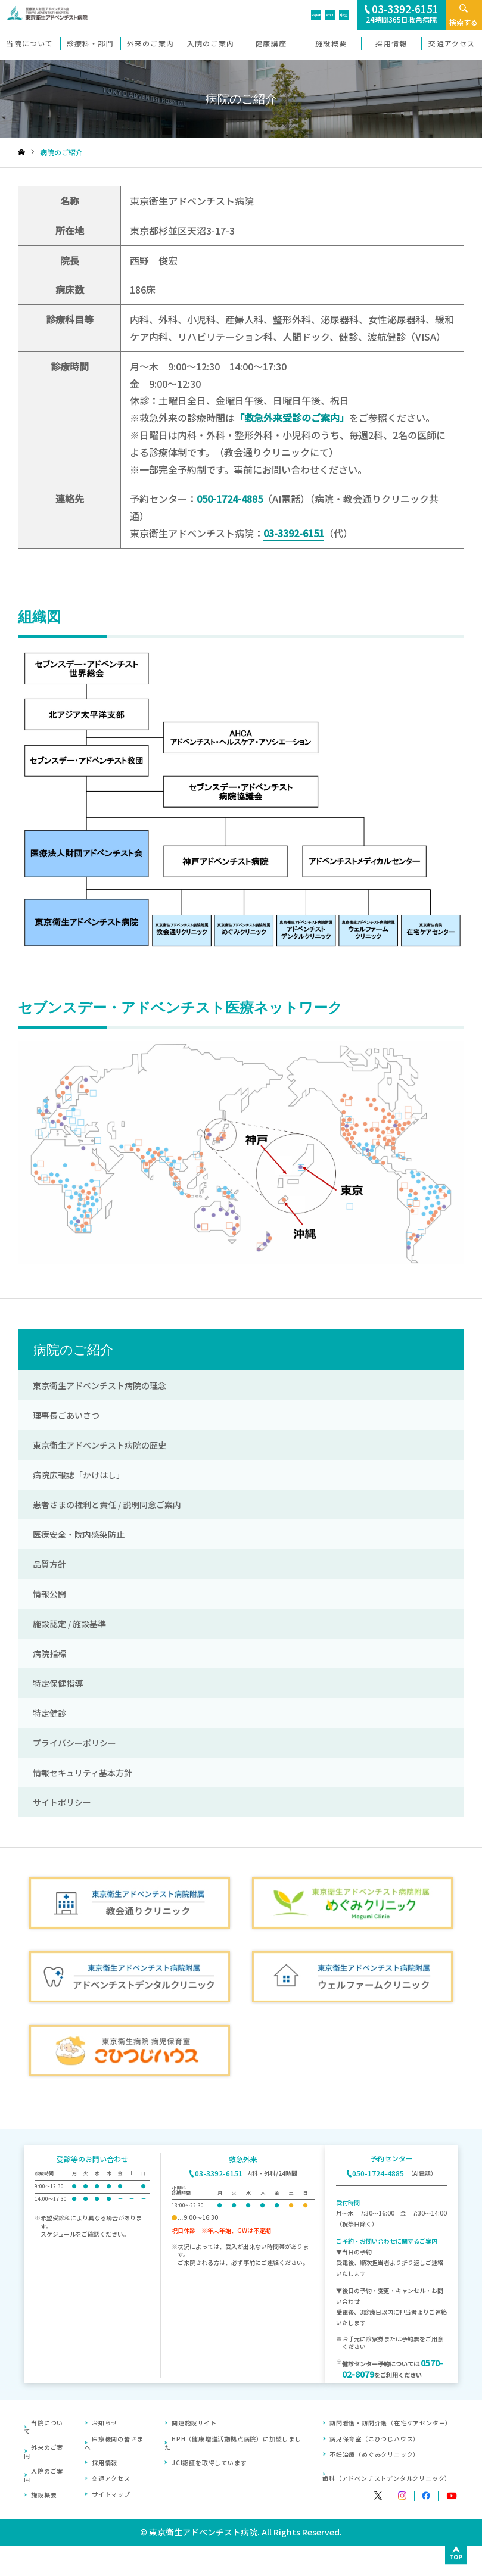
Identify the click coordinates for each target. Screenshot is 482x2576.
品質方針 (49, 1564)
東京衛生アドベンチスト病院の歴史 (99, 1445)
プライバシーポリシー (74, 1743)
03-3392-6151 (293, 533)
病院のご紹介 (73, 1349)
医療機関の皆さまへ (114, 2443)
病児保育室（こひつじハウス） (374, 2438)
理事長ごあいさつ (66, 1415)
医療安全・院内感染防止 (79, 1534)
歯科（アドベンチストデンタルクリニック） (386, 2478)
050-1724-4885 (230, 498)
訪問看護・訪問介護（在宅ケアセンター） (390, 2422)
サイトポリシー (62, 1802)
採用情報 (104, 2462)
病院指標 (49, 1653)
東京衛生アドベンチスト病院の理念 (99, 1385)
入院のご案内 (43, 2475)
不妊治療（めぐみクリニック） (374, 2454)
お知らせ (104, 2422)
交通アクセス (111, 2478)
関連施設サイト (194, 2422)
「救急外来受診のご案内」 (292, 417)
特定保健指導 (58, 1683)
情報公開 (49, 1594)
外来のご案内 (43, 2451)
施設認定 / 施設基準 (69, 1624)
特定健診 (49, 1713)
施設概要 (44, 2494)
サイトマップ (111, 2494)
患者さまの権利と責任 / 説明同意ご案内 (107, 1504)
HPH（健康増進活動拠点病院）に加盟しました (232, 2443)
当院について (43, 2426)
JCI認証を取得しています (209, 2462)
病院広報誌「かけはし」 (79, 1475)
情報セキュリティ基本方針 (82, 1772)
